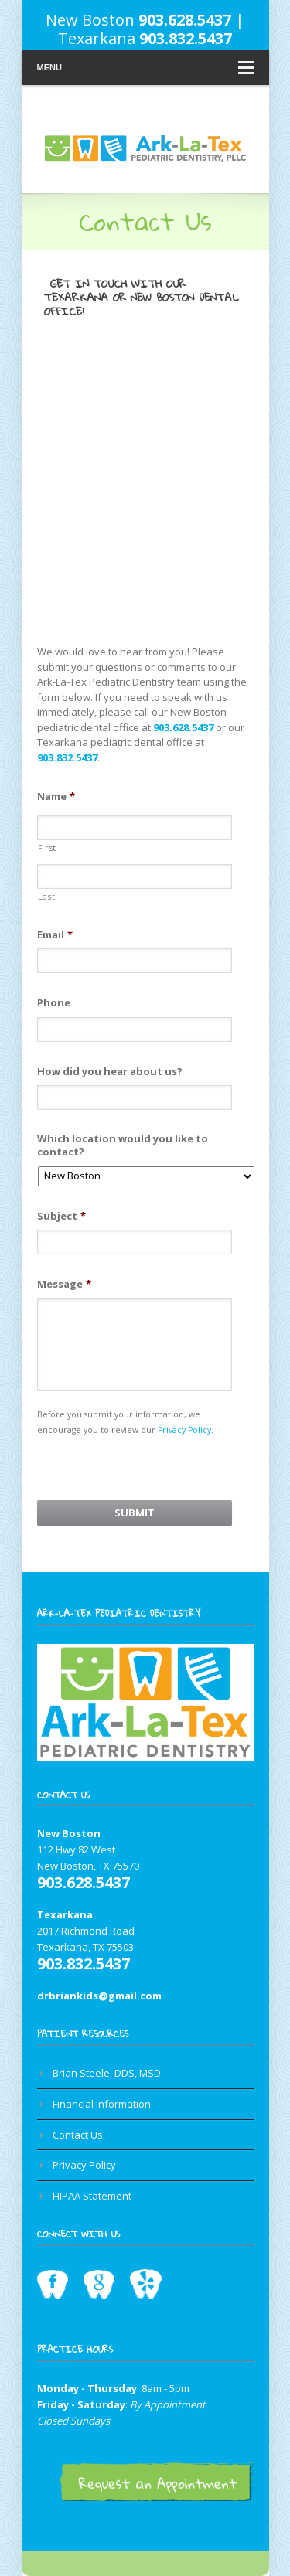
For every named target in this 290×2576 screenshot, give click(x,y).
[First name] (134, 827)
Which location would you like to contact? (122, 1145)
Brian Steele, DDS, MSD (107, 2073)
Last (47, 896)
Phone (53, 1002)
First (47, 847)
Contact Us (78, 2135)
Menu (145, 67)
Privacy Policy (184, 1429)
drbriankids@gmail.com (99, 1996)
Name (56, 796)
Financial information (102, 2104)
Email (55, 934)
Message (64, 1284)
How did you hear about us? (110, 1071)
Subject (61, 1216)
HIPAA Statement (92, 2196)
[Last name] (134, 876)
